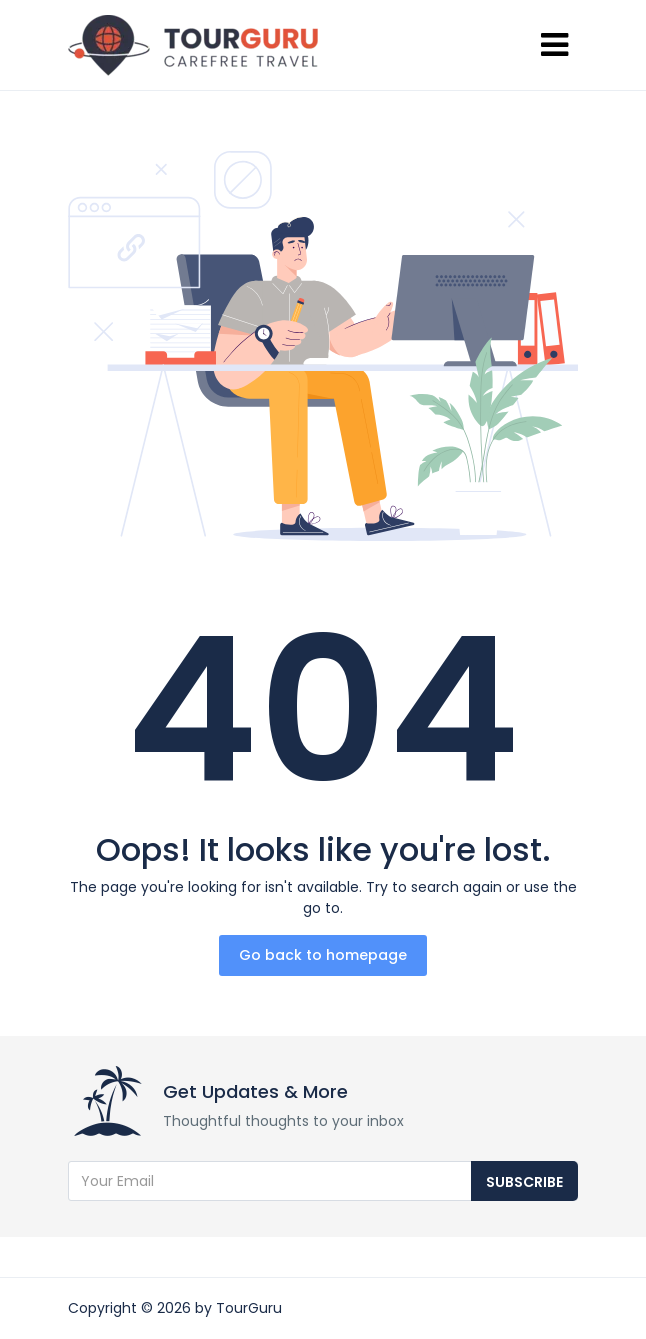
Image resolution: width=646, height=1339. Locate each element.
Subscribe (524, 1182)
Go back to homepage (323, 955)
